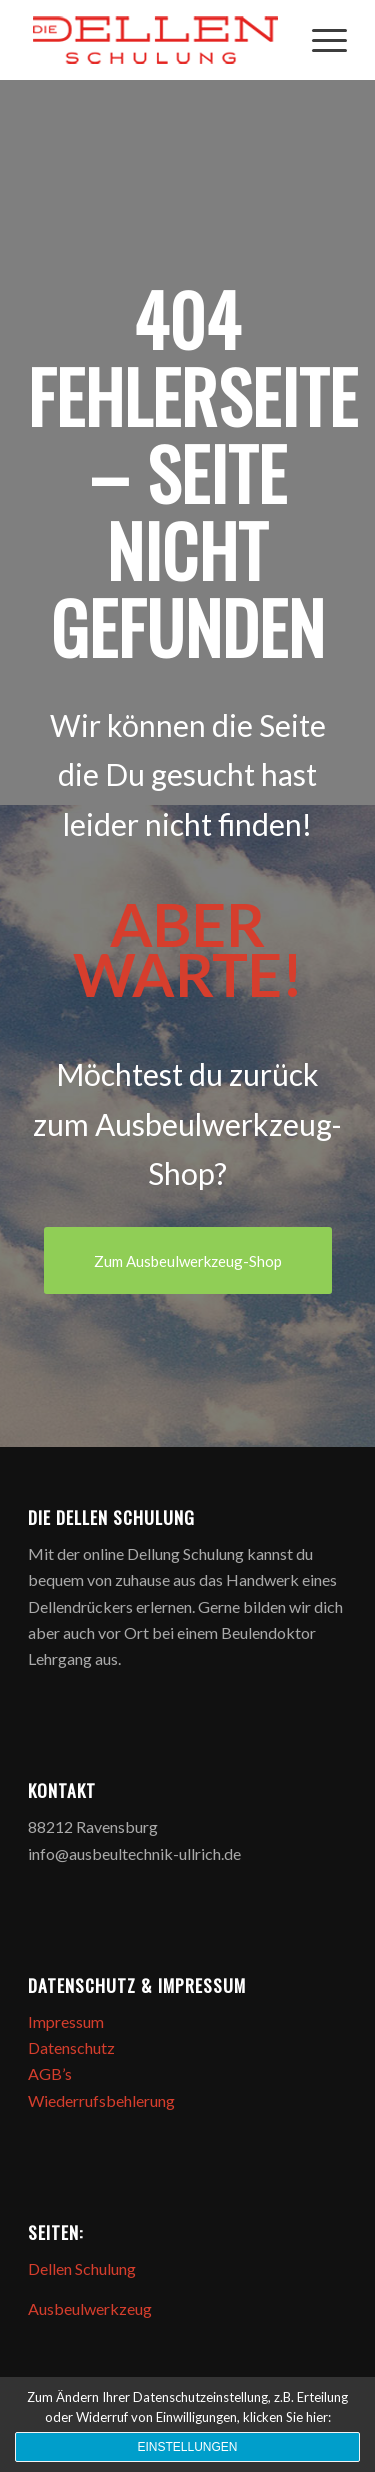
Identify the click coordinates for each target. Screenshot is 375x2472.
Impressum (66, 2021)
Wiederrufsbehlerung (101, 2100)
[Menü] (319, 40)
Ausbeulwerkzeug (90, 2308)
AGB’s (50, 2073)
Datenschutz (71, 2047)
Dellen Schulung (82, 2268)
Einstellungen (187, 2447)
